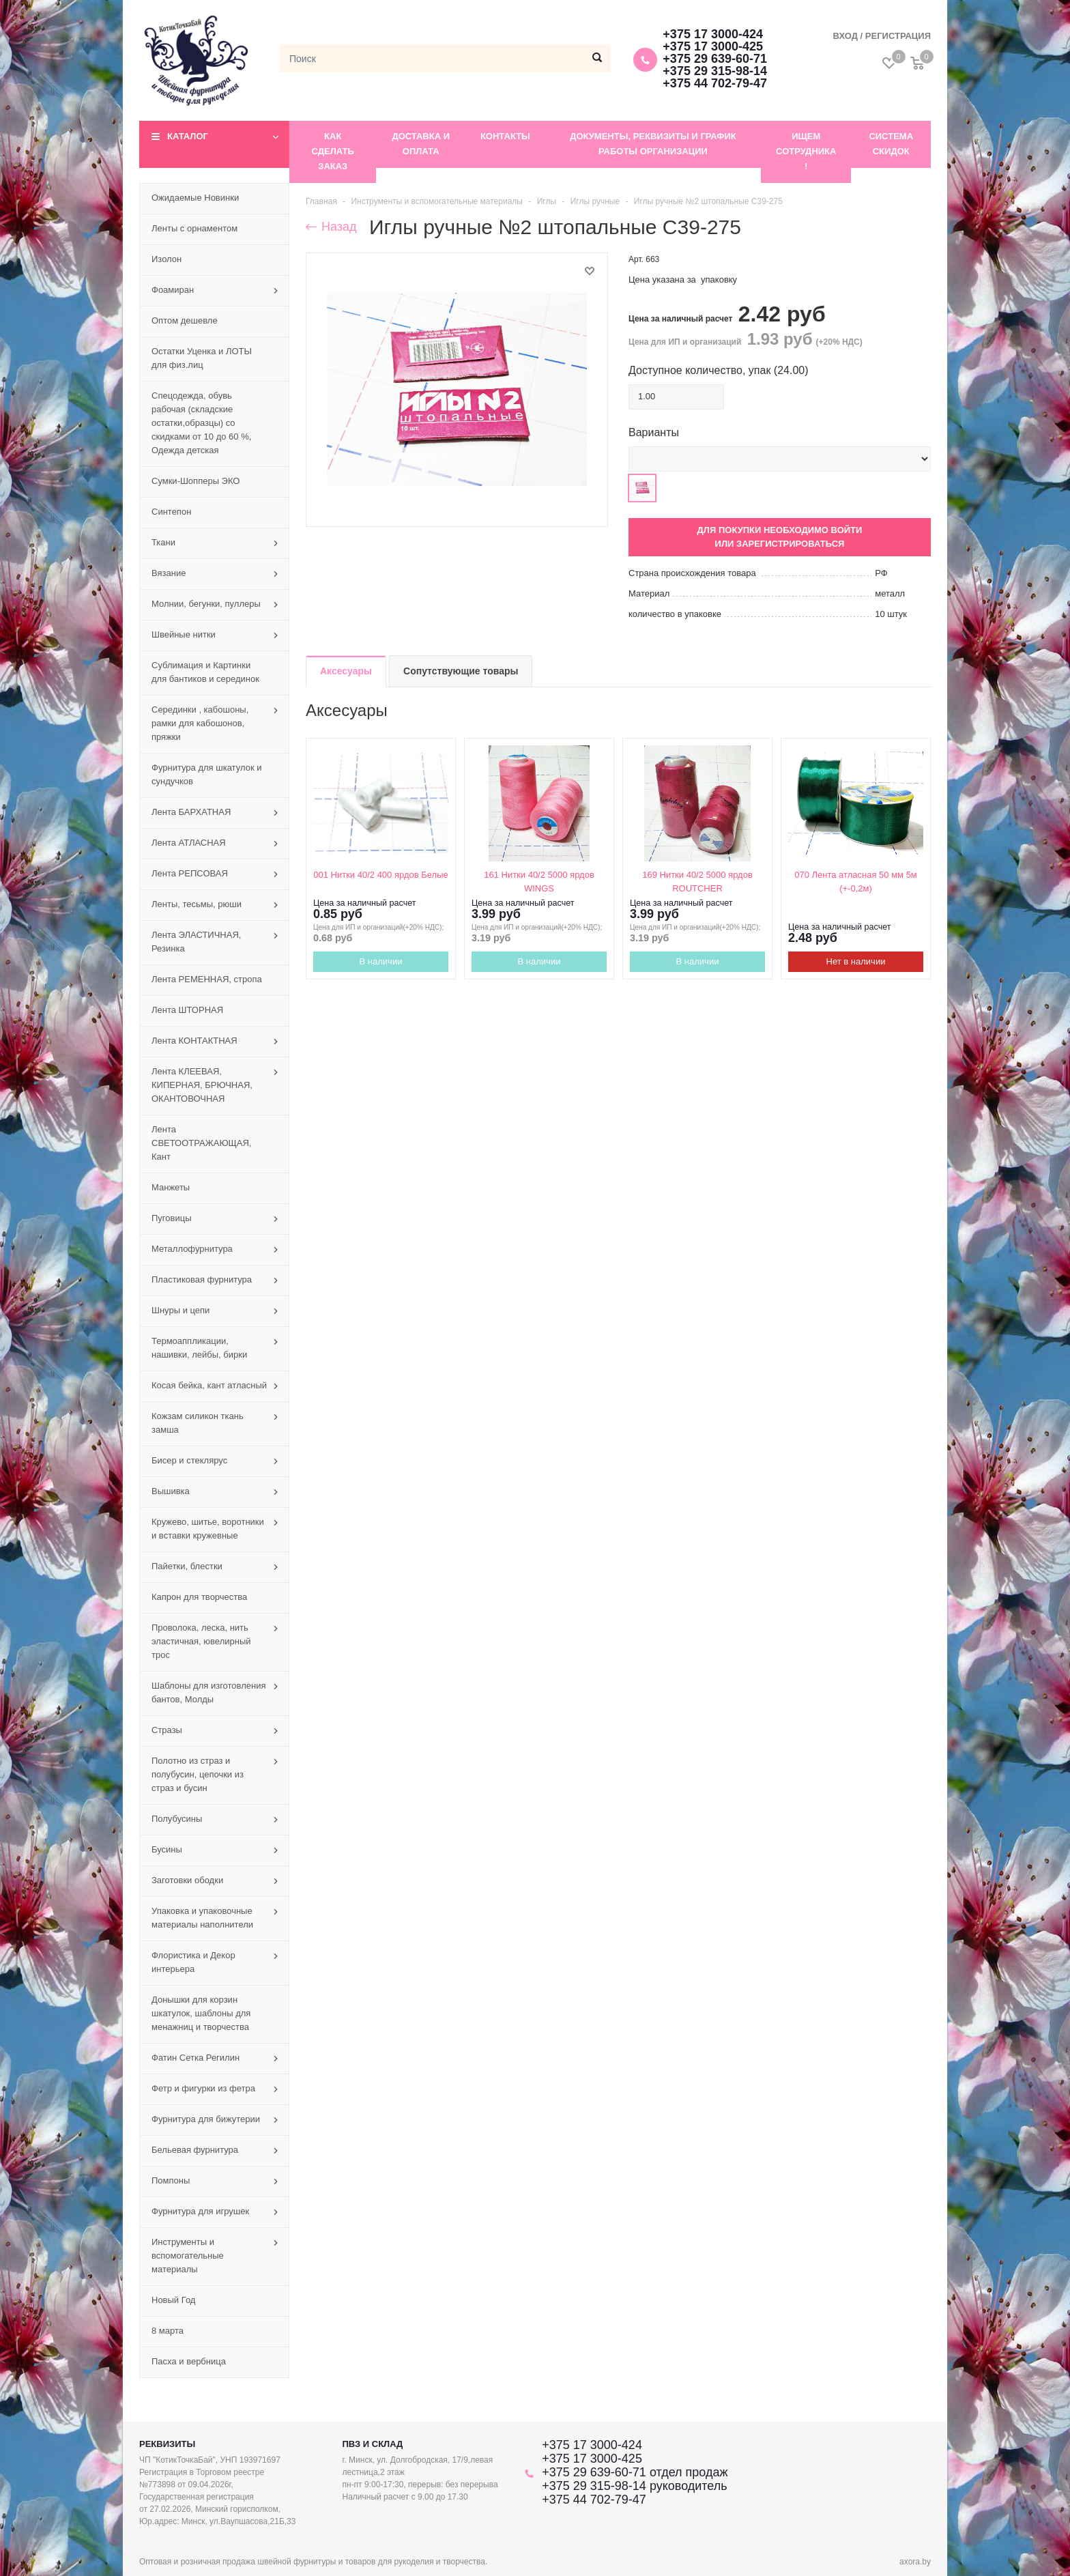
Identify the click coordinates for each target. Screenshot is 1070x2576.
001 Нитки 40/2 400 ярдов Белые (380, 875)
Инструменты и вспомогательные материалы (437, 201)
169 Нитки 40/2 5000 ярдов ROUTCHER (697, 881)
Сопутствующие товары (460, 671)
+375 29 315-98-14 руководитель (634, 2486)
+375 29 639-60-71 (715, 59)
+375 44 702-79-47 (715, 83)
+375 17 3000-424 (713, 34)
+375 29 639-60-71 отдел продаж (634, 2472)
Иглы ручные (595, 201)
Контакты (505, 136)
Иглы (546, 201)
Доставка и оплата (421, 143)
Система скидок (891, 143)
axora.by (915, 2561)
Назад (331, 226)
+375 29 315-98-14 (715, 71)
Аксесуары (346, 671)
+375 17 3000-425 (713, 46)
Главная (321, 201)
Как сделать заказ (333, 151)
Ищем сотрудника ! (806, 151)
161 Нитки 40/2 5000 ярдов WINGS (539, 881)
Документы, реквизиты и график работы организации (653, 143)
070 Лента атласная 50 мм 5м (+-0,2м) (855, 881)
